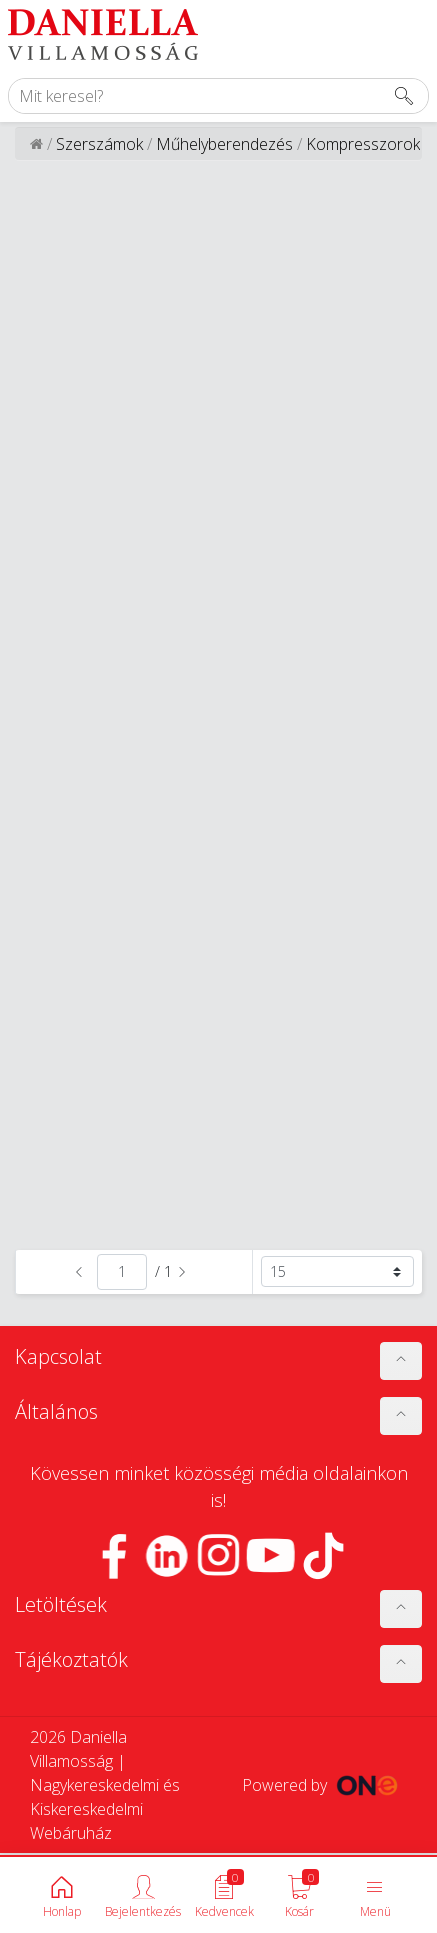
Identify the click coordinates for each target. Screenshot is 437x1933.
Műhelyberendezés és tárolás (224, 156)
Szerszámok (99, 144)
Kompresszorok (363, 144)
